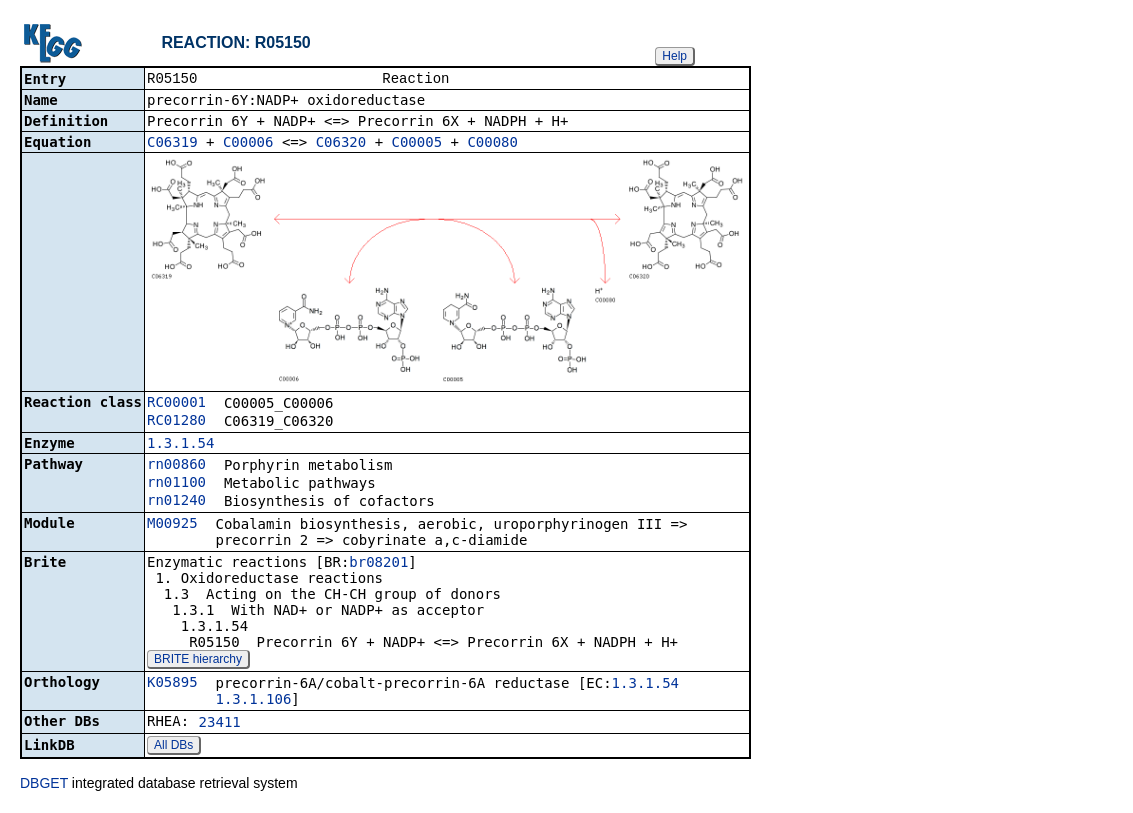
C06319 (172, 144)
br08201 (378, 564)
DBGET (44, 785)
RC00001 (176, 404)
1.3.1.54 (180, 445)
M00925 (172, 525)
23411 (220, 724)
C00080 (492, 144)
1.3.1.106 (253, 701)
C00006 (248, 144)
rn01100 (176, 484)
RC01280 (176, 422)
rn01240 (176, 502)
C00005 (417, 144)
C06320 (341, 144)
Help (674, 56)
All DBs (173, 747)
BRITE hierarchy (198, 661)
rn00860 (176, 466)
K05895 (172, 684)
